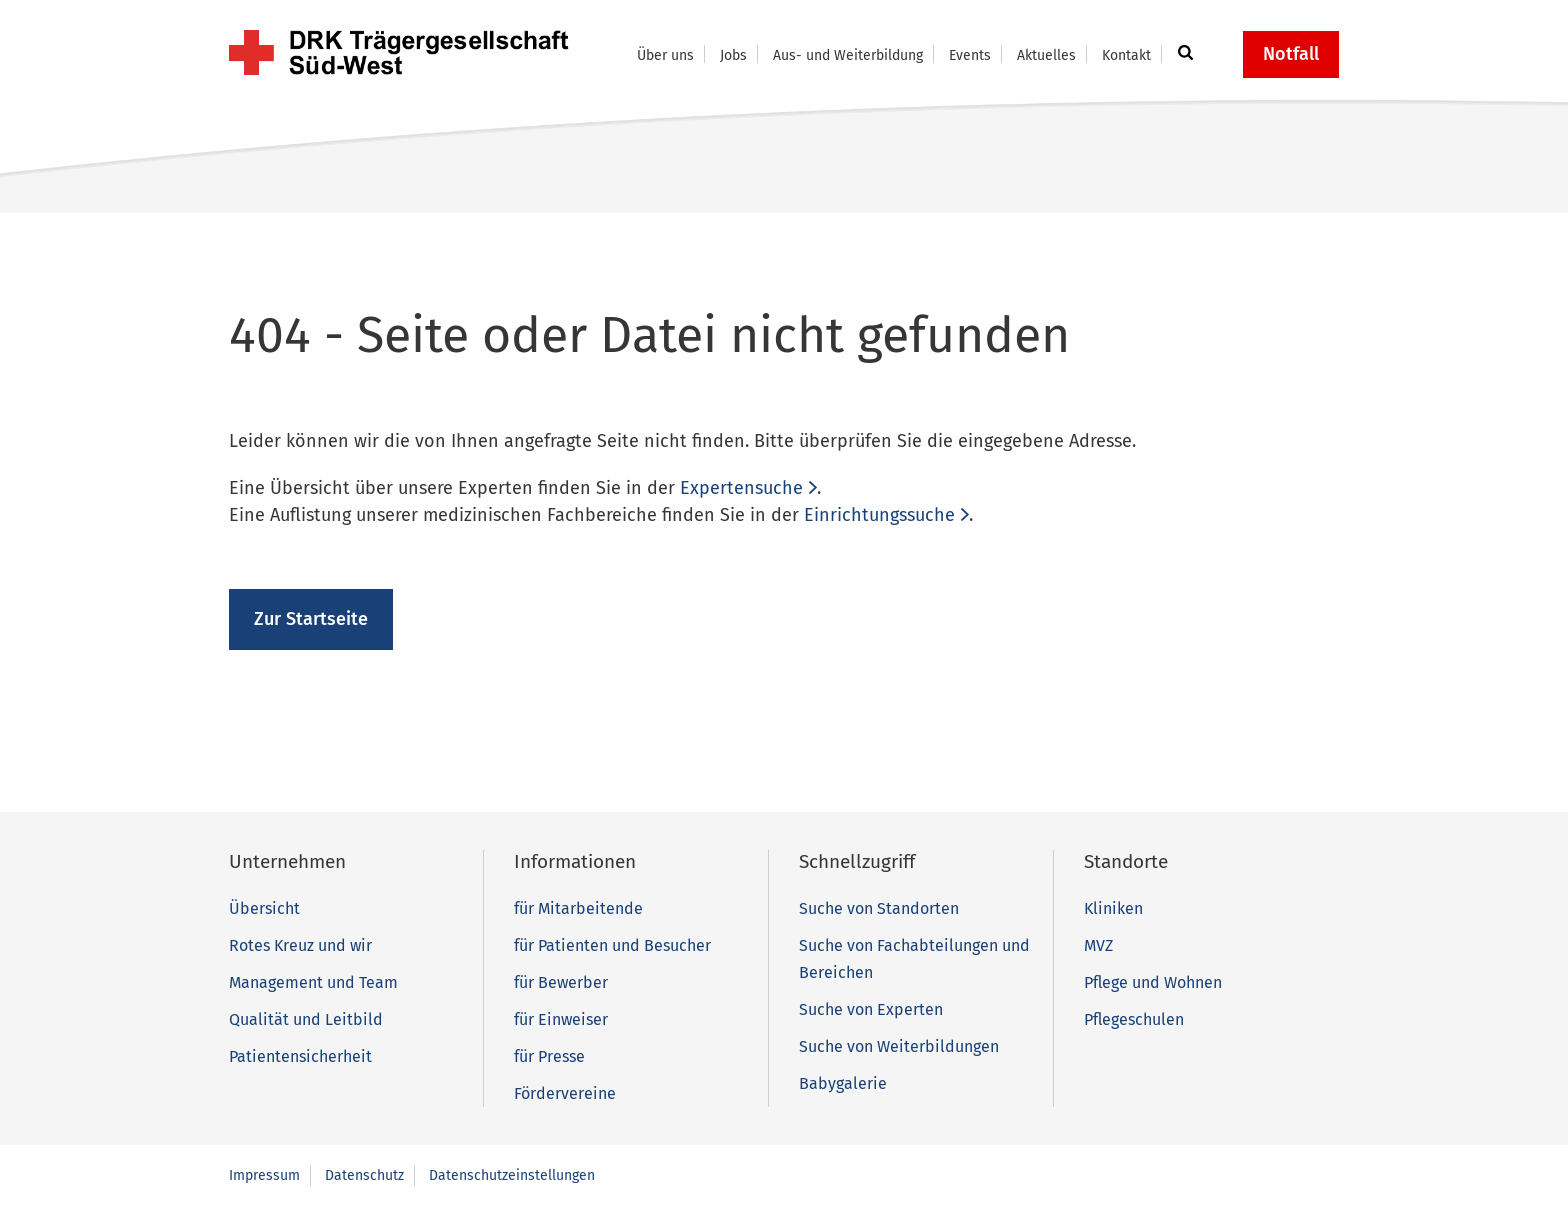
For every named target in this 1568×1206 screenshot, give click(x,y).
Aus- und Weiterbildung (848, 55)
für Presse (549, 1056)
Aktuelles (1046, 55)
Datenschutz (364, 1175)
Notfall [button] (1291, 54)
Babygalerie (843, 1083)
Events (970, 55)
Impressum (264, 1175)
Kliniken (1113, 908)
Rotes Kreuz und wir (300, 945)
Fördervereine (565, 1093)
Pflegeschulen (1134, 1019)
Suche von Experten (871, 1009)
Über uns (665, 55)
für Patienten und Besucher (612, 945)
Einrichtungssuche (879, 515)
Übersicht (264, 908)
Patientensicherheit (300, 1056)
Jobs (733, 55)
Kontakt (1126, 55)
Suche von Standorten (879, 908)
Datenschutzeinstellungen (512, 1175)
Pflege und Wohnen (1153, 982)
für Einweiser (561, 1019)
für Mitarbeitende (578, 908)
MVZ (1098, 945)
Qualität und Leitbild (306, 1019)
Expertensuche (741, 488)
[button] (1182, 54)
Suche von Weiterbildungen (899, 1046)
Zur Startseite (311, 619)
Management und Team (313, 982)
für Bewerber (561, 982)
